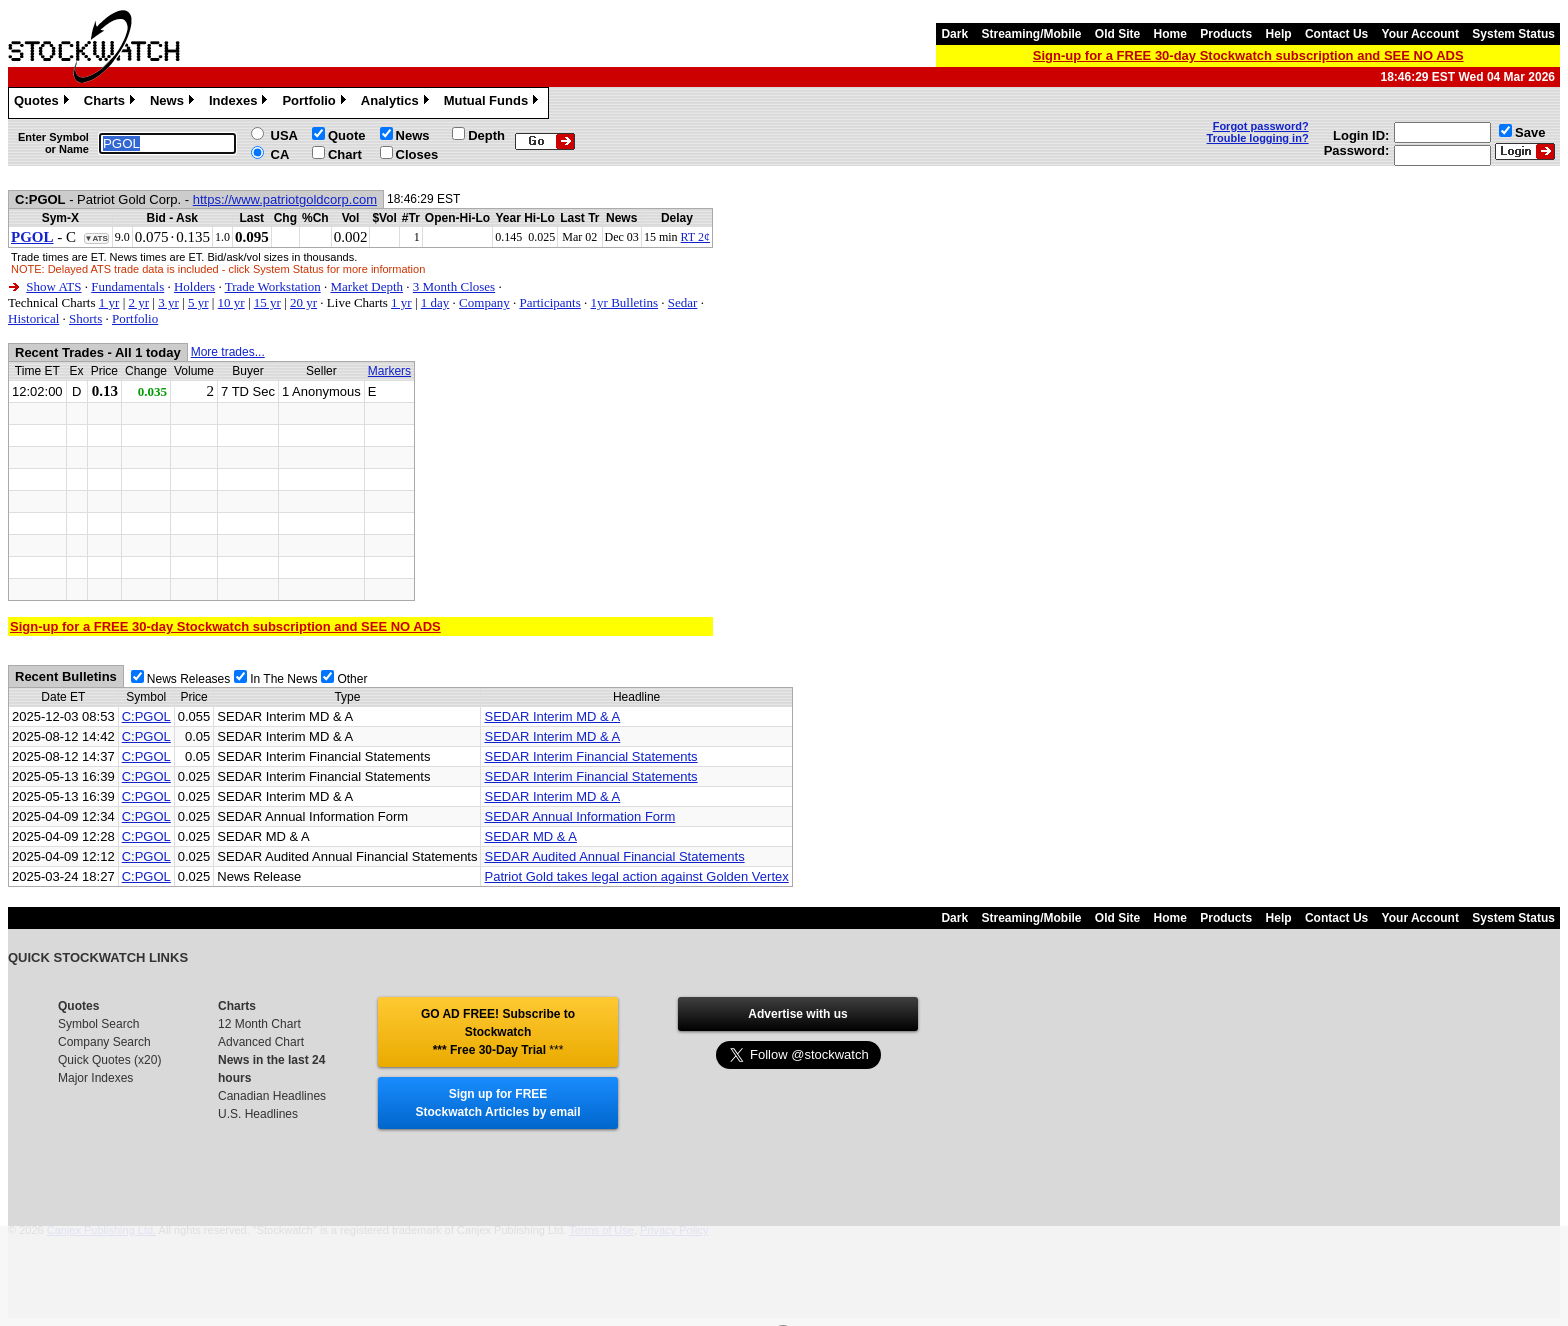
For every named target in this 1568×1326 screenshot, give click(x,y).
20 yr (303, 302)
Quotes (44, 103)
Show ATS (53, 286)
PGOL (32, 237)
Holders (194, 286)
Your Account (1420, 34)
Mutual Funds (494, 103)
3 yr (168, 302)
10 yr (231, 302)
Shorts (85, 318)
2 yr (138, 302)
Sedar (683, 302)
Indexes (240, 103)
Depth (486, 135)
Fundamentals (127, 286)
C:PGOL (146, 716)
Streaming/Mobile (1031, 34)
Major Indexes (95, 1078)
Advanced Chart (261, 1042)
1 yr (109, 302)
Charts (112, 103)
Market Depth (367, 286)
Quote (347, 135)
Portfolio (316, 103)
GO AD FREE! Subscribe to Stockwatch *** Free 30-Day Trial (498, 1032)
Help (1279, 34)
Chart (345, 154)
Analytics (397, 103)
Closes (417, 154)
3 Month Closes (454, 286)
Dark (954, 34)
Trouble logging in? (1258, 138)
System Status (1513, 34)
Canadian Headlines (272, 1096)
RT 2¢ (695, 237)
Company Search (104, 1042)
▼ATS (96, 238)
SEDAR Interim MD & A (552, 716)
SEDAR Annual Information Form (579, 816)
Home (1170, 34)
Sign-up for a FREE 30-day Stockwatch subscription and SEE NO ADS (1248, 55)
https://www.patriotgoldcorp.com (285, 199)
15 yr (267, 302)
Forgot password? (1261, 126)
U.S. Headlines (258, 1114)
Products (1226, 34)
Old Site (1117, 34)
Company (484, 302)
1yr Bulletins (625, 302)
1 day (435, 302)
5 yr (198, 302)
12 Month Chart (259, 1024)
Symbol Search (98, 1024)
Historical (33, 318)
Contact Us (1336, 34)
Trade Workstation (273, 286)
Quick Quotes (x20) (109, 1060)
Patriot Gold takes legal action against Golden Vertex (636, 876)
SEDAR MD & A (530, 836)
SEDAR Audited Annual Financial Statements (614, 856)
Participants (549, 302)
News (174, 103)
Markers (389, 371)
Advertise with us (797, 1014)
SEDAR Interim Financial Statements (590, 756)
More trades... (228, 352)
